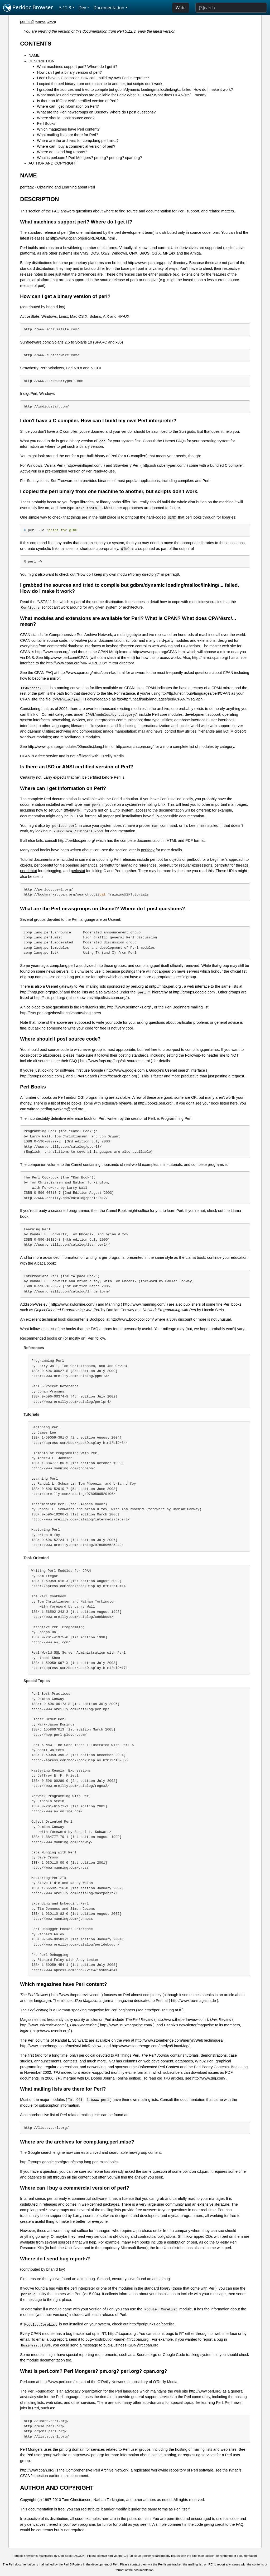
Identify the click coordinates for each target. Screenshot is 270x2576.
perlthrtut (221, 865)
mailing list (195, 2564)
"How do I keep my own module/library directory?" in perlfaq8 (127, 574)
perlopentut (43, 865)
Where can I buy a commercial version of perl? (76, 146)
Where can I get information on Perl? (68, 106)
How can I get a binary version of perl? (69, 72)
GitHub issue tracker (137, 2555)
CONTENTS (35, 43)
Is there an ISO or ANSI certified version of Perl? (77, 101)
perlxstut (78, 871)
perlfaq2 (27, 21)
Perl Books (46, 123)
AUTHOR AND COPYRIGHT (52, 163)
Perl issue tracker (169, 2564)
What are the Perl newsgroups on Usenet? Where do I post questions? (96, 112)
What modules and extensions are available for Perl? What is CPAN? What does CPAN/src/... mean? (121, 95)
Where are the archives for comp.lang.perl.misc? (78, 140)
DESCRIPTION (41, 61)
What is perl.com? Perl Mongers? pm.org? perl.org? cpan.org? (89, 158)
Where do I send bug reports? (62, 152)
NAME (34, 55)
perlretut (166, 865)
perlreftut (106, 865)
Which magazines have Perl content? (68, 129)
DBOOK (79, 2555)
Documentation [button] (108, 8)
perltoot (156, 859)
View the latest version (157, 31)
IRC (210, 2564)
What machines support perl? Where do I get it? (77, 66)
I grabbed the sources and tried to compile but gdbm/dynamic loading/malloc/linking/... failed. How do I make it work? (135, 89)
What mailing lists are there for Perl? (67, 135)
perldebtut (28, 871)
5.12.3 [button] (65, 8)
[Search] (231, 8)
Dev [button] (82, 8)
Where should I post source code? (65, 118)
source (40, 21)
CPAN (51, 21)
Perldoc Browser (28, 8)
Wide (181, 8)
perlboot (193, 859)
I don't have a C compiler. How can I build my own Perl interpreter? (93, 78)
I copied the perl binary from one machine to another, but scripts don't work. (100, 84)
